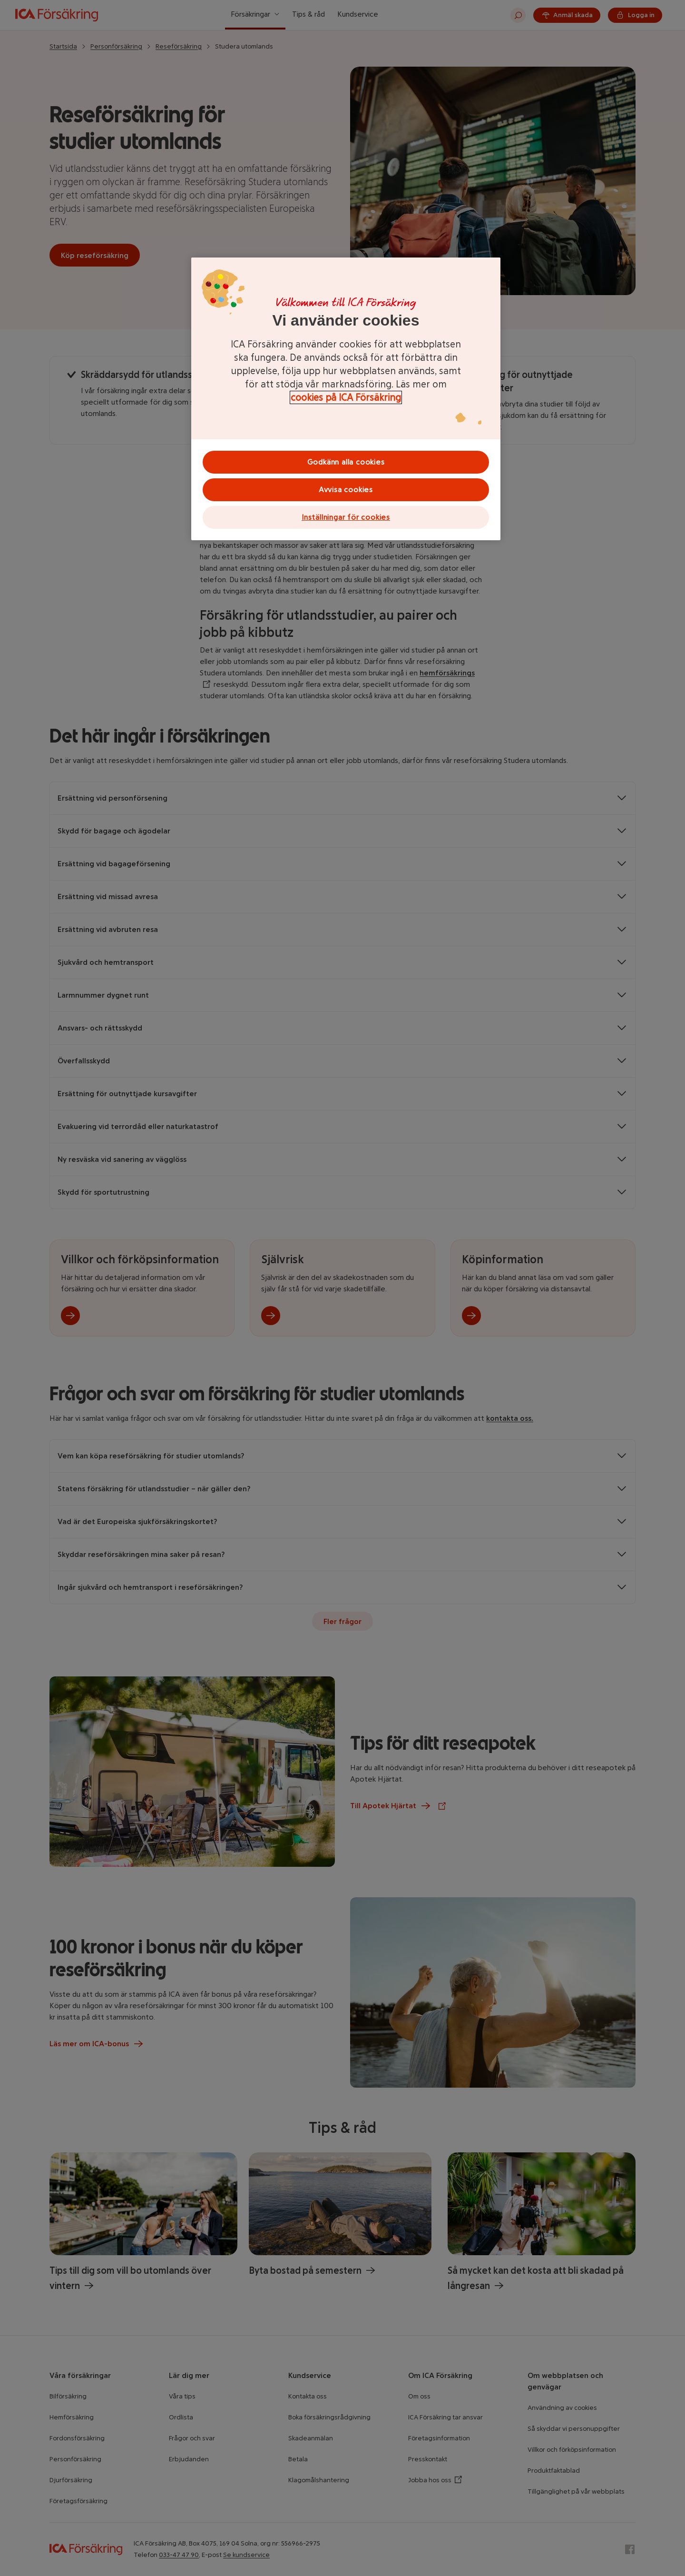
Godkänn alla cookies (346, 461)
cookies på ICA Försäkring (346, 397)
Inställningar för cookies (346, 517)
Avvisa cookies (346, 489)
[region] (345, 399)
